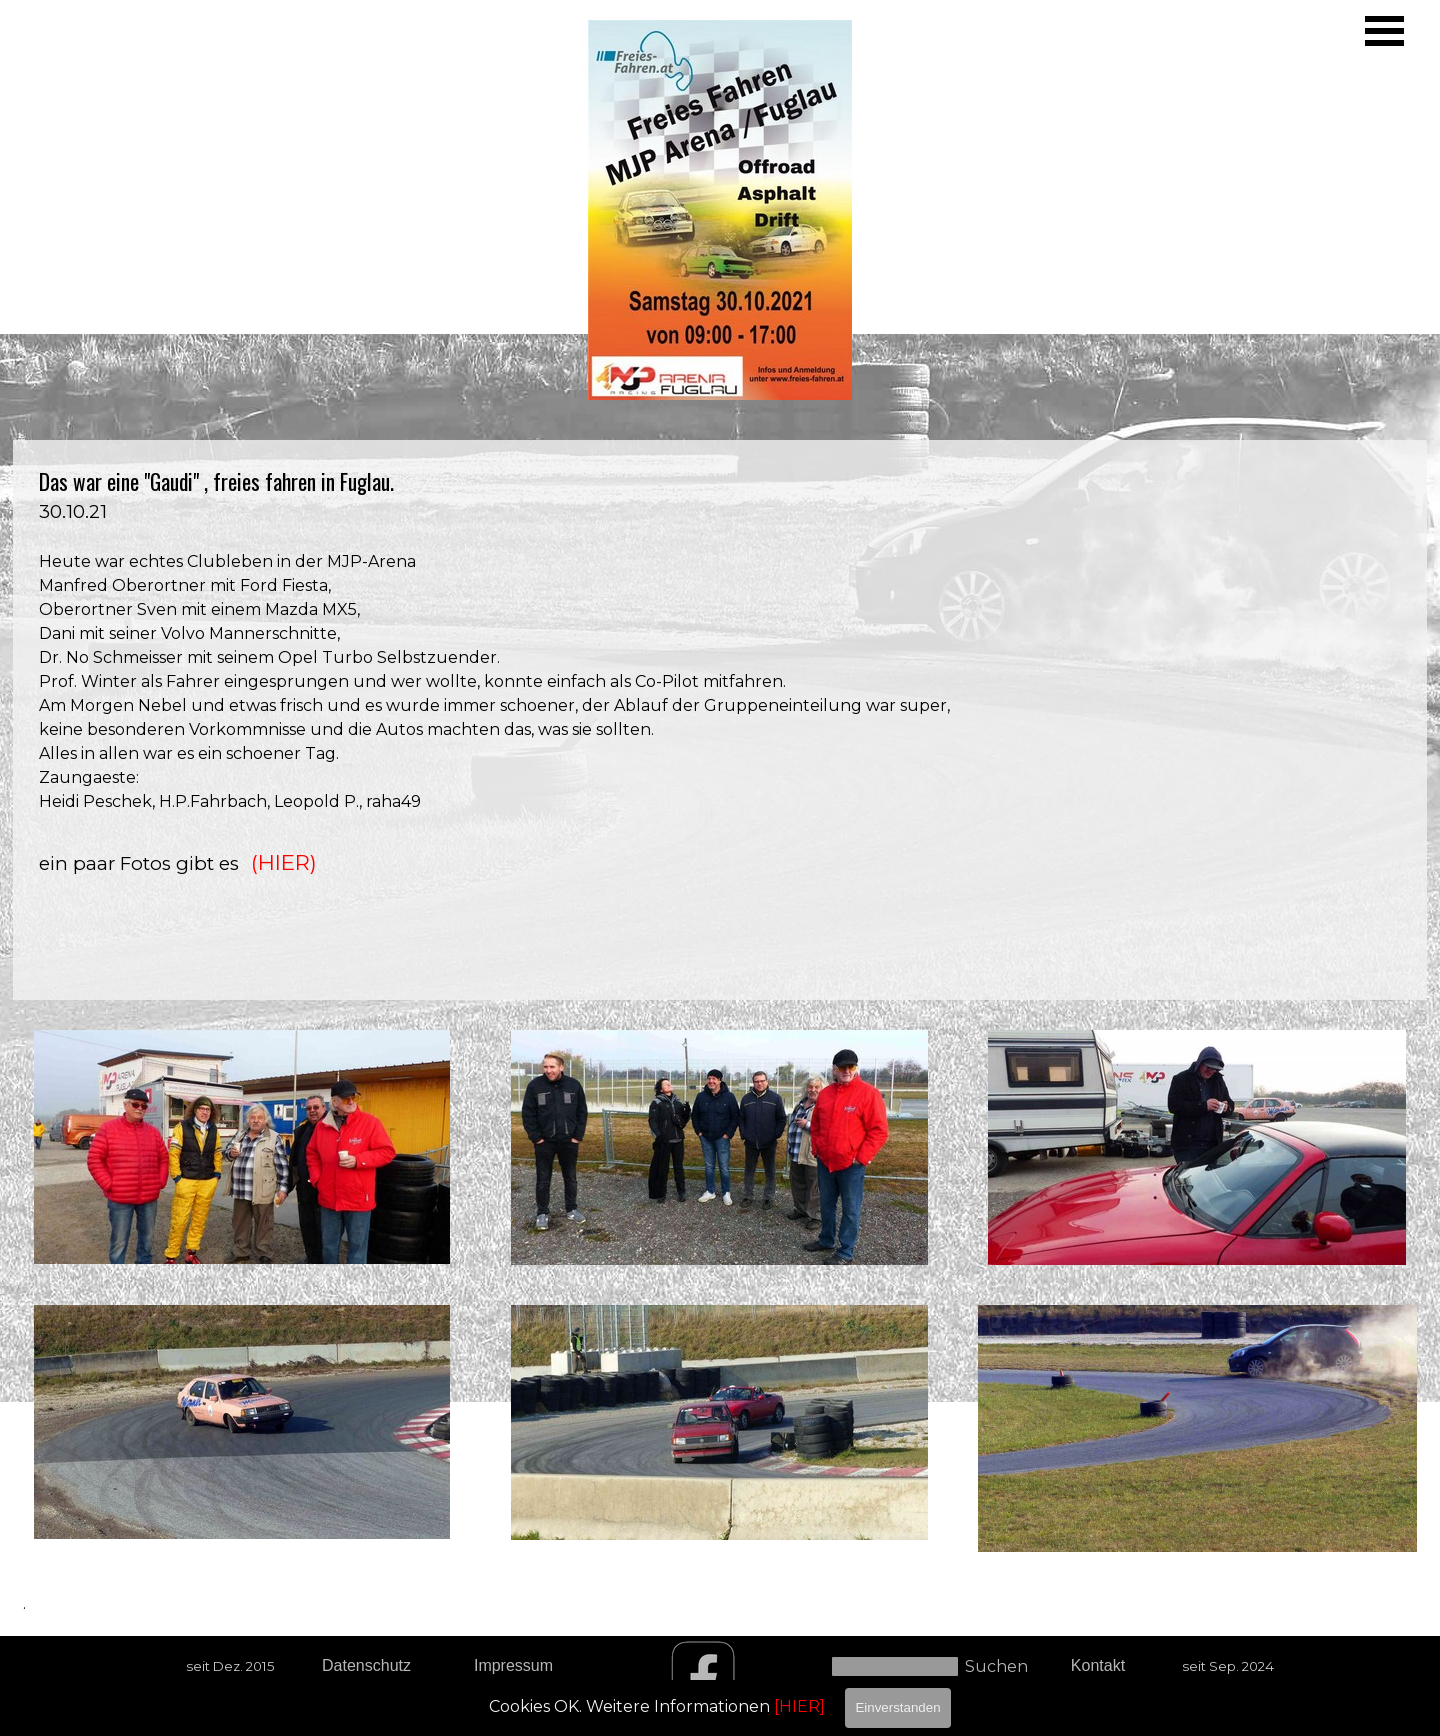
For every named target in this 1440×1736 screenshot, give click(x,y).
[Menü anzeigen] (1384, 31)
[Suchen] (895, 1666)
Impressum (513, 1665)
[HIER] (799, 1706)
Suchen (996, 1666)
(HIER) (284, 862)
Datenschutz (366, 1665)
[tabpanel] (720, 720)
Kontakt (1098, 1665)
